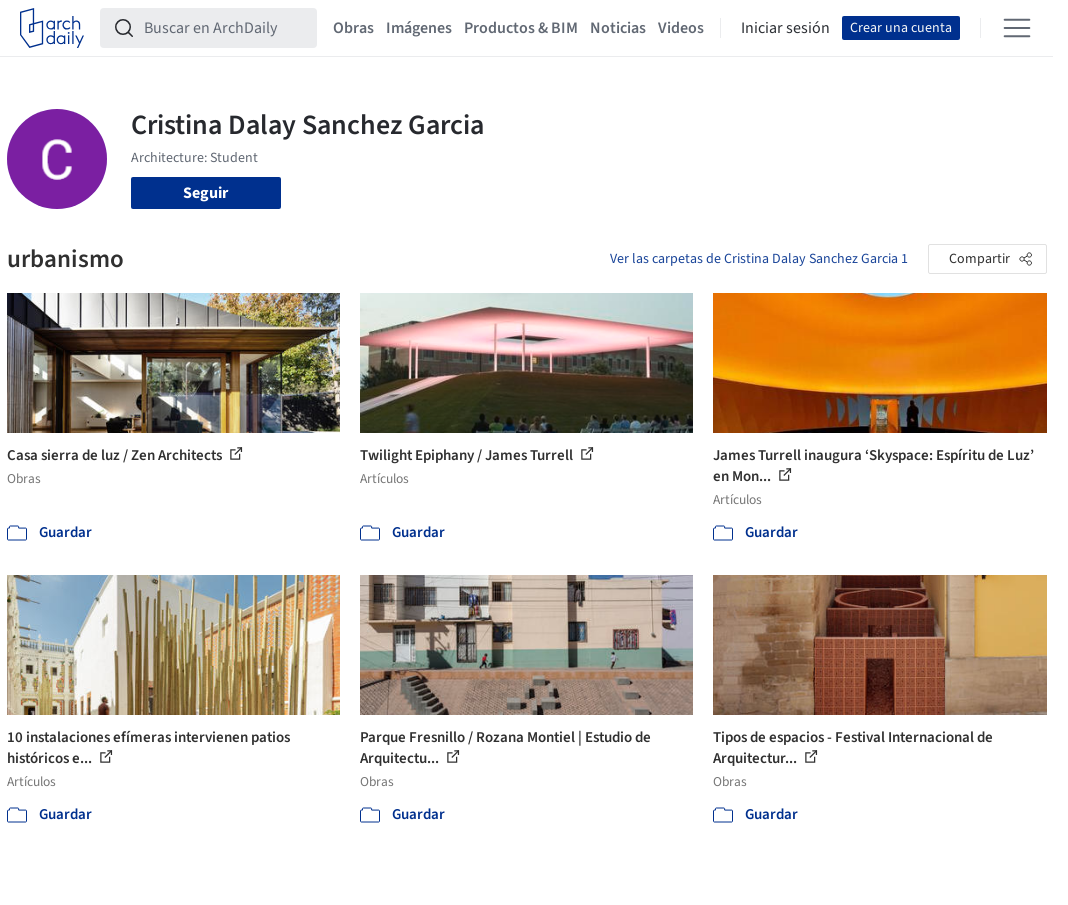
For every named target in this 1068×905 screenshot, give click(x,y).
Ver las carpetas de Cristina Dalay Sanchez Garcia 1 (759, 259)
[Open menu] (1017, 28)
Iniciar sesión (785, 28)
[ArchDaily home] (52, 28)
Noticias (618, 28)
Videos (681, 28)
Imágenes (419, 28)
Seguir (205, 193)
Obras (353, 28)
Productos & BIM (521, 28)
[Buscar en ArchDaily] (224, 28)
